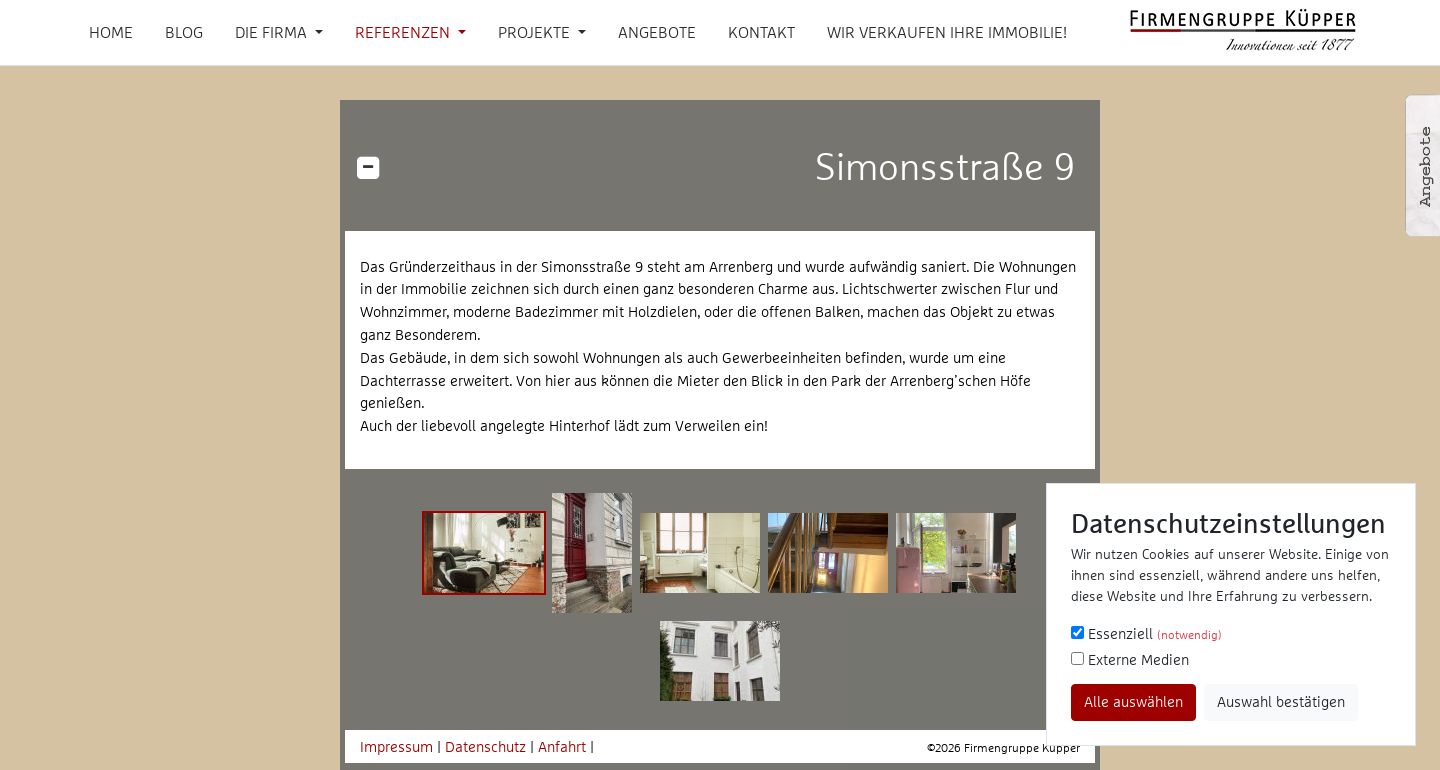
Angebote (657, 32)
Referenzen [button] (404, 32)
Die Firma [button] (273, 32)
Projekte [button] (536, 32)
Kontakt (761, 32)
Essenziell (1146, 633)
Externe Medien (1130, 659)
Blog (184, 32)
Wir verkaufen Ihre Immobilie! (947, 32)
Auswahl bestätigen (1281, 701)
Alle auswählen (1133, 701)
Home (111, 32)
